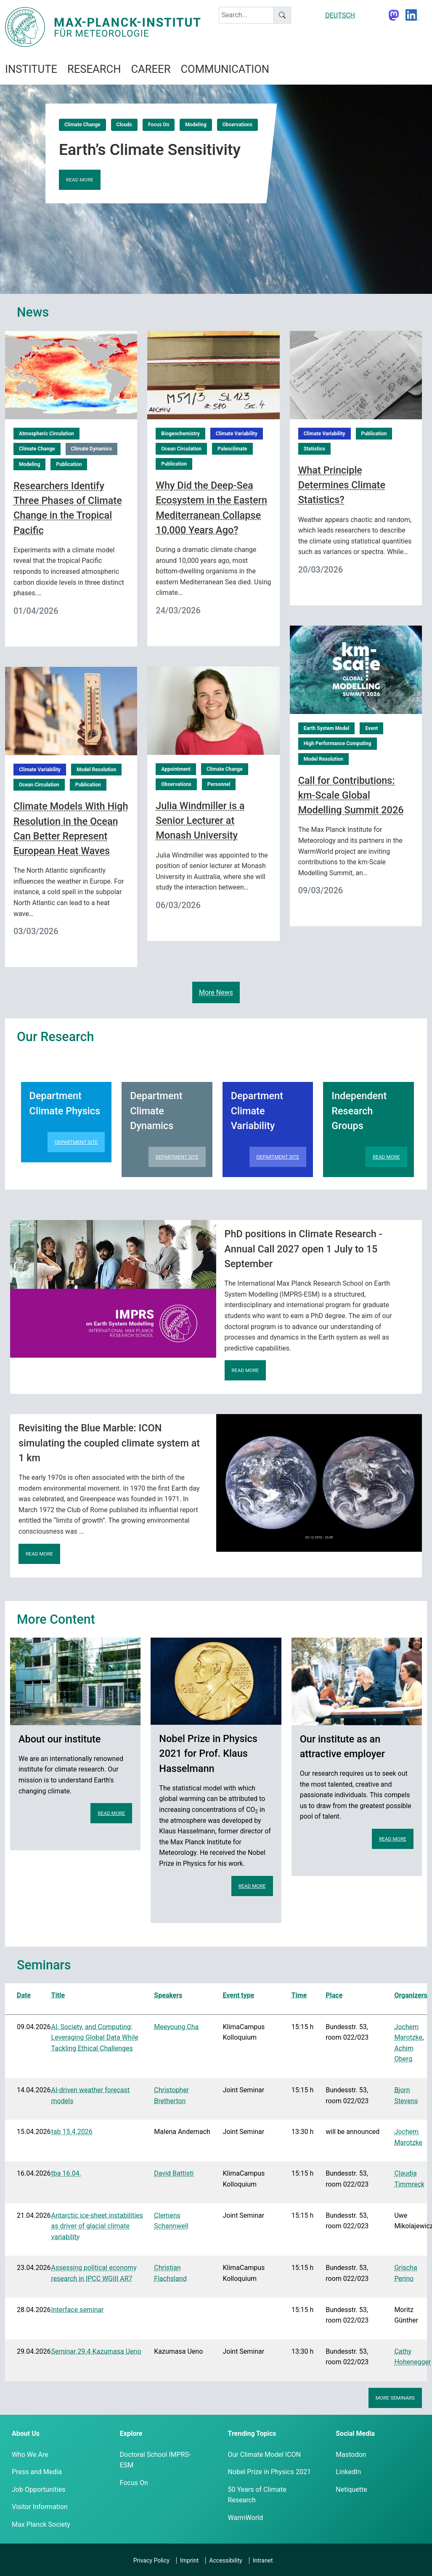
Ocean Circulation (181, 449)
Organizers (410, 1995)
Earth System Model (327, 728)
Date (24, 1995)
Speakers (168, 1995)
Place (334, 1995)
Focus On (158, 125)
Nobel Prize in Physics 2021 (269, 2472)
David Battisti (173, 2173)
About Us (26, 2433)
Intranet (263, 2560)
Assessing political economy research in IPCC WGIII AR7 (94, 2273)
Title (58, 1995)
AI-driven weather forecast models (90, 2095)
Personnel (219, 784)
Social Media (355, 2433)
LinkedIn (348, 2472)
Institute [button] (31, 69)
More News (216, 992)
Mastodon (351, 2455)
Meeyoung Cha (176, 2027)
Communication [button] (224, 69)
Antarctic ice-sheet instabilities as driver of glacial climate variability (97, 2226)
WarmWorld (245, 2518)
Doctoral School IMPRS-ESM (155, 2460)
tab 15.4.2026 (72, 2132)
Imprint (189, 2560)
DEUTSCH (340, 15)
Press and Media (37, 2472)
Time (299, 1995)
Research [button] (94, 69)
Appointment (176, 769)
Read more (79, 180)
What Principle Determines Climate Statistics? (341, 485)
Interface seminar (77, 2310)
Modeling (195, 125)
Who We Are (30, 2455)
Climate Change (82, 125)
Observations (237, 125)
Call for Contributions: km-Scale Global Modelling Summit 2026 (351, 794)
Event (371, 728)
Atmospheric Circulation (46, 434)
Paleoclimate (232, 449)
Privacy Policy (151, 2560)
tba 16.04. (66, 2173)
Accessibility (225, 2560)
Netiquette (351, 2489)
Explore (131, 2433)
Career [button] (150, 69)
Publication (69, 464)
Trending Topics (252, 2433)
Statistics (314, 449)
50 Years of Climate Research (257, 2494)
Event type (238, 1995)
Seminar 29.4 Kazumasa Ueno (96, 2351)
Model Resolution (323, 759)
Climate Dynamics (91, 449)
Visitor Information (40, 2507)
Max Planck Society (41, 2524)
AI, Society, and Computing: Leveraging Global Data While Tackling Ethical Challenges (94, 2037)
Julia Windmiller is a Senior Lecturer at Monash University (200, 820)
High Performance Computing (337, 743)
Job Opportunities (38, 2489)
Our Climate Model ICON (264, 2455)
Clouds (124, 125)
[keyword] (246, 15)
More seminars (395, 2398)
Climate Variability (236, 434)
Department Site (76, 1142)
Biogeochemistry (180, 434)
